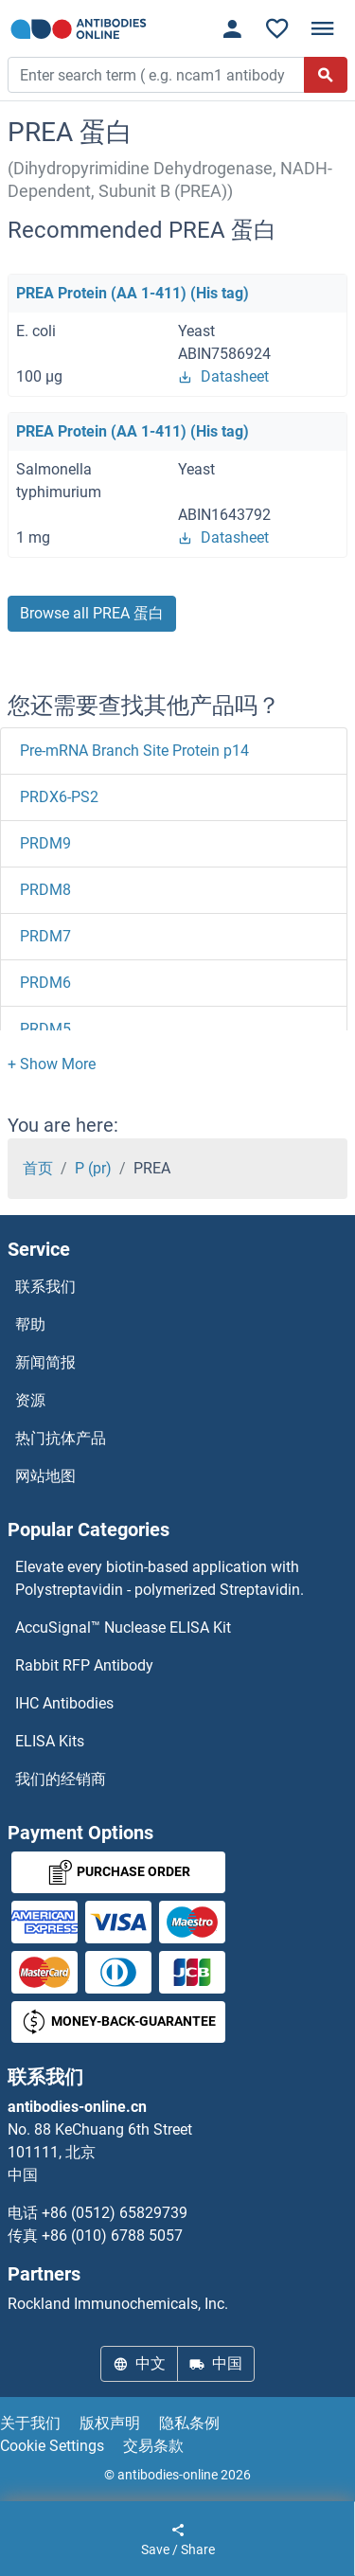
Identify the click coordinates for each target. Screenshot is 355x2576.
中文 (139, 2363)
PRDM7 (45, 936)
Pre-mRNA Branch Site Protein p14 (134, 751)
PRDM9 (45, 843)
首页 (38, 1168)
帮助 (30, 1324)
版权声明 (110, 2423)
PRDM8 (45, 890)
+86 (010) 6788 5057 (112, 2236)
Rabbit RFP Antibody (84, 1665)
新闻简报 (45, 1362)
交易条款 (153, 2446)
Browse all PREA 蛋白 (92, 613)
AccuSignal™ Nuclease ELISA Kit (123, 1628)
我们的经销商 (60, 1779)
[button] (52, 1064)
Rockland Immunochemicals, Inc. (118, 2304)
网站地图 (45, 1476)
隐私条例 (189, 2423)
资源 (30, 1400)
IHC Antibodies (64, 1703)
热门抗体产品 (60, 1438)
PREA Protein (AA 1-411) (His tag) (132, 293)
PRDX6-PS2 (59, 797)
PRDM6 (45, 983)
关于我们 (30, 2423)
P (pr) (93, 1168)
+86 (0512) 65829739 (114, 2213)
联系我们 (45, 1287)
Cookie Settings (52, 2446)
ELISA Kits (49, 1741)
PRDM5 (45, 1029)
